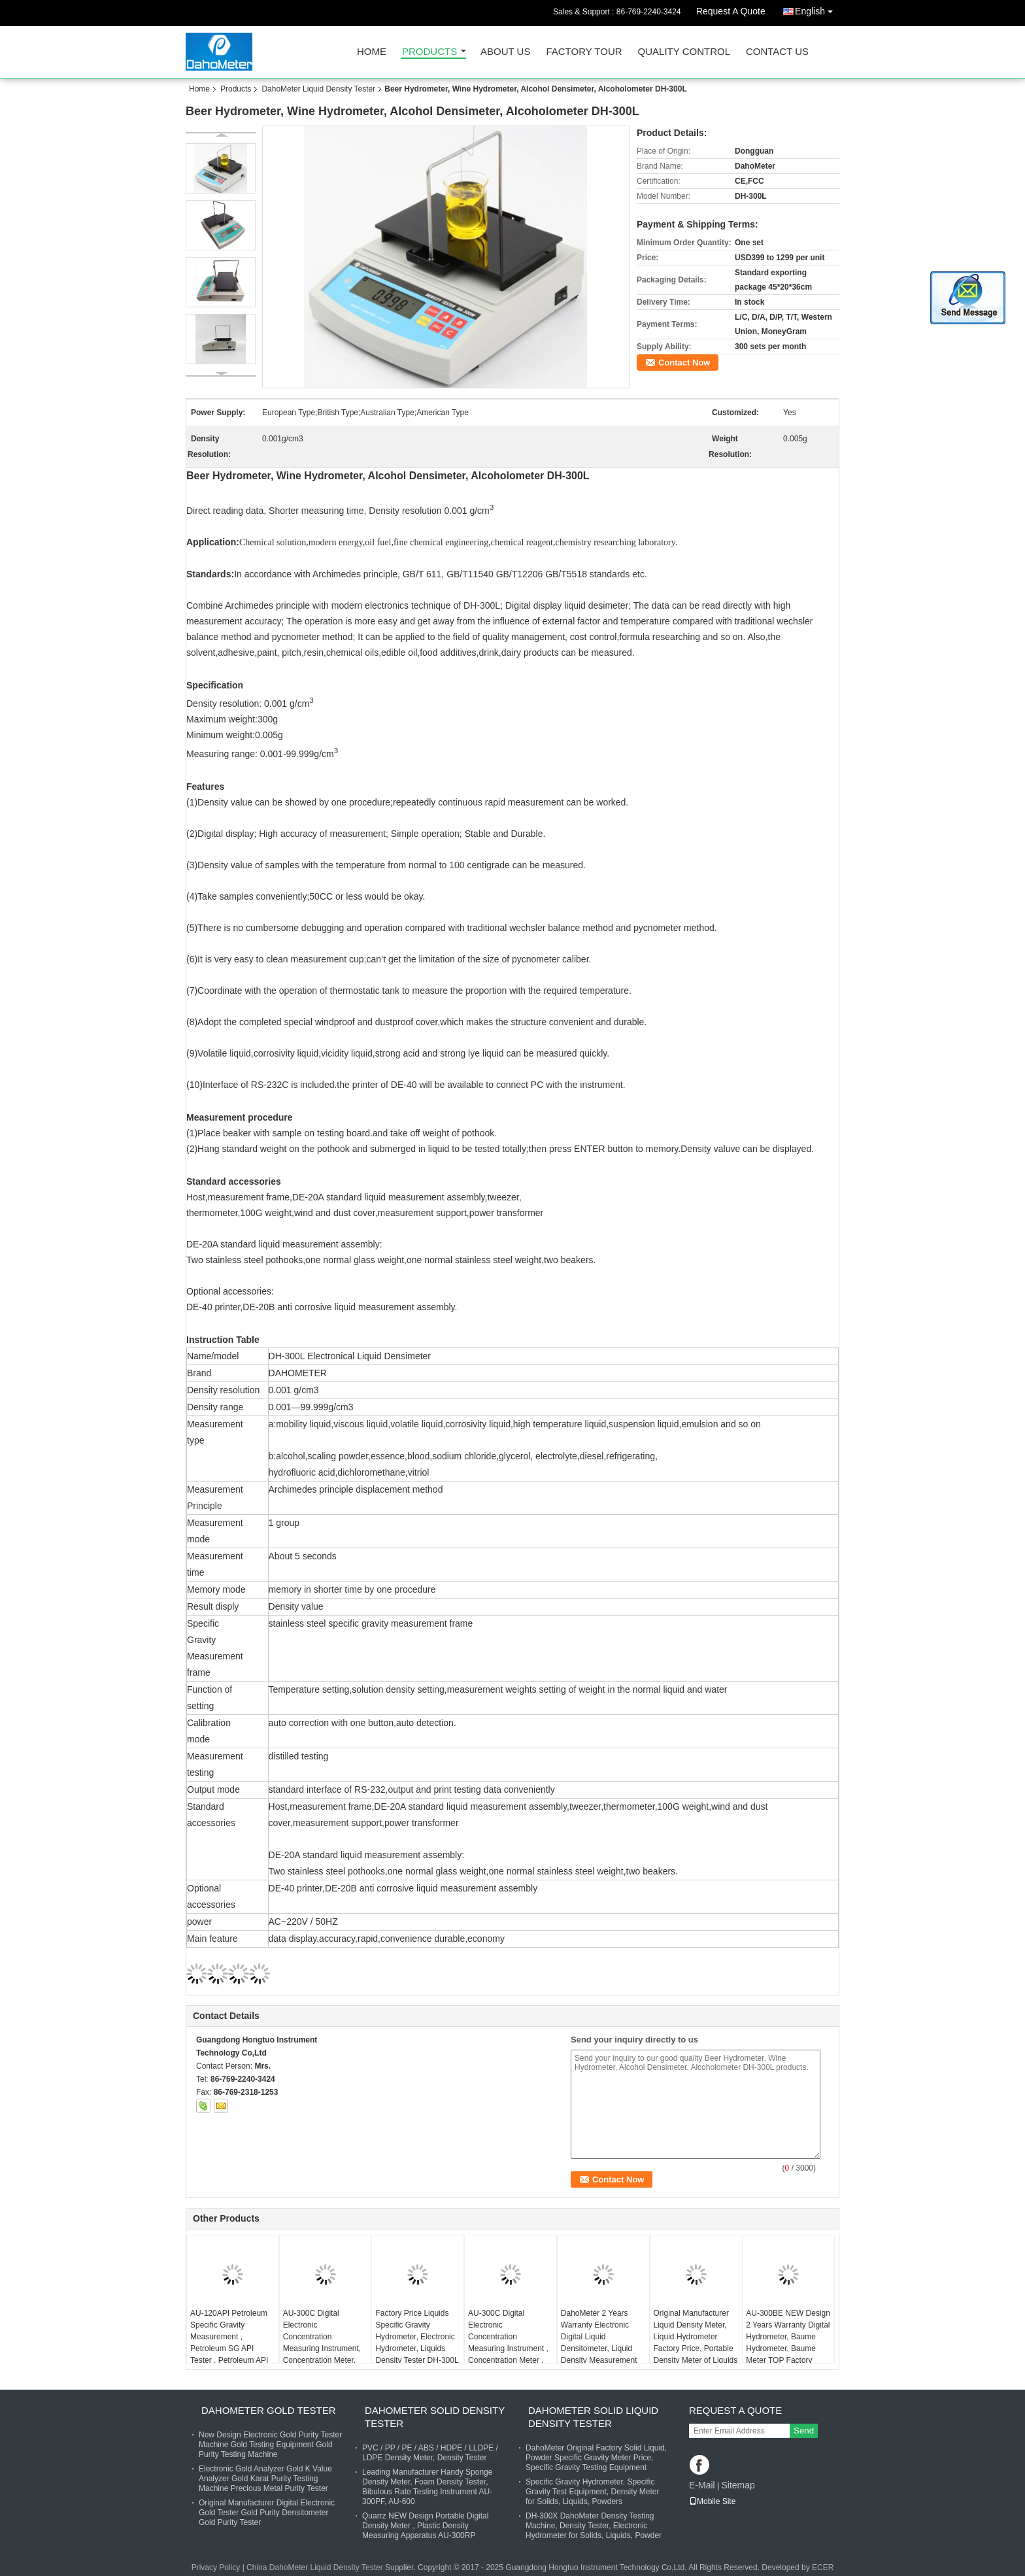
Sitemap (737, 2485)
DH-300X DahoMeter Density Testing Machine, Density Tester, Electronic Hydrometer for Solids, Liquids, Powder (594, 2525)
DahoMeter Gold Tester (268, 2410)
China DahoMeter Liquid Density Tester (314, 2567)
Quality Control (684, 52)
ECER (822, 2567)
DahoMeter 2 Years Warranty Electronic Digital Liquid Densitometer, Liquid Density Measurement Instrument (599, 2343)
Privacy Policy (216, 2567)
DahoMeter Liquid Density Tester (318, 88)
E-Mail (702, 2485)
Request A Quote (730, 11)
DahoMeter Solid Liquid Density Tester (593, 2417)
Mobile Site (712, 2501)
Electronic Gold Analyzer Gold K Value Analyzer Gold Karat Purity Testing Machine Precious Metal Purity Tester (265, 2478)
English (817, 8)
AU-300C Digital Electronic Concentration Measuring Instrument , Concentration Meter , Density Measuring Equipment (508, 2348)
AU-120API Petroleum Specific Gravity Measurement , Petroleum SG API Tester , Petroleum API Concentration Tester (229, 2343)
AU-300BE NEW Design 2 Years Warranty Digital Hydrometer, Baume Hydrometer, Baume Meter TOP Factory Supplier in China (788, 2343)
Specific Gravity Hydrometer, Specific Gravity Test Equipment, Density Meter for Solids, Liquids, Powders (593, 2491)
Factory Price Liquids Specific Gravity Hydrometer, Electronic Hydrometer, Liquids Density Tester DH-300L (416, 2337)
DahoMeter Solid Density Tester (435, 2417)
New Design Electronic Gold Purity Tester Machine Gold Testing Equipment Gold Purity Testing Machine (270, 2444)
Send (804, 2430)
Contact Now (684, 362)
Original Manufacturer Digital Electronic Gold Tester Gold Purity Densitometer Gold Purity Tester (267, 2512)
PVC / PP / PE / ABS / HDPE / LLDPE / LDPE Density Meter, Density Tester (430, 2452)
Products (429, 52)
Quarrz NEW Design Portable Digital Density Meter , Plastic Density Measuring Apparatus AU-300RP (425, 2525)
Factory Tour (584, 52)
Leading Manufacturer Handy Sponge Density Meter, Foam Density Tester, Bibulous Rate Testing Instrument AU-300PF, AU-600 (427, 2486)
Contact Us (777, 52)
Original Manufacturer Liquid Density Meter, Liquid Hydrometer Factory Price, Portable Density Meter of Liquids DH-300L (696, 2343)
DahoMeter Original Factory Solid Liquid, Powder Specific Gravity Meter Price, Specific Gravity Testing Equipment (596, 2457)
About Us (505, 52)
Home (371, 52)
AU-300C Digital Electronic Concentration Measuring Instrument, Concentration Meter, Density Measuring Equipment (322, 2348)
